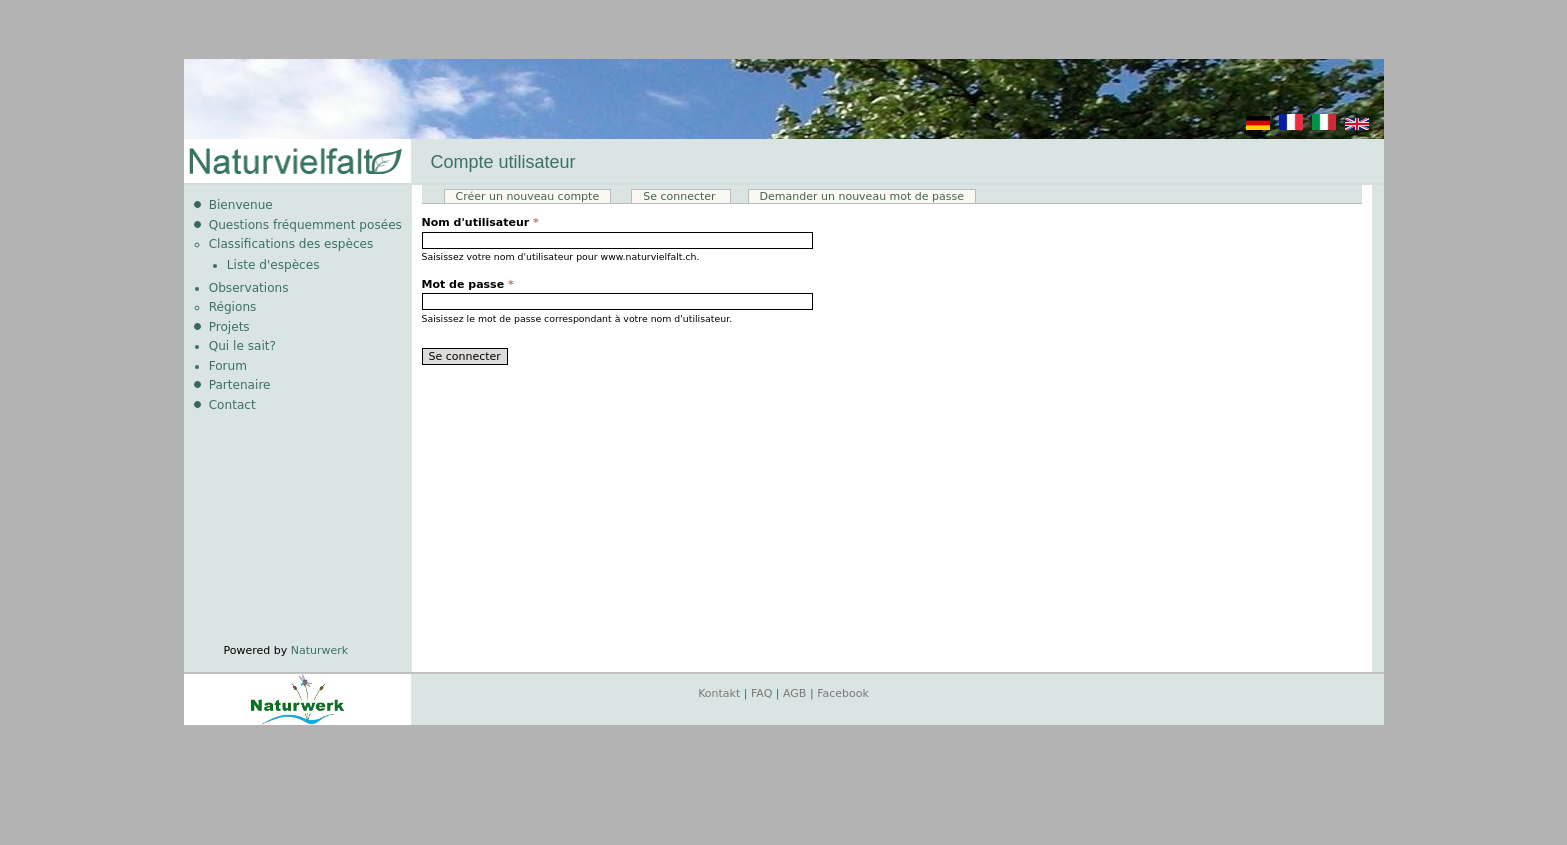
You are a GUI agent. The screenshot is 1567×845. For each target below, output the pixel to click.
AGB (794, 693)
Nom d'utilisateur (480, 222)
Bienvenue (241, 205)
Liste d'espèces (273, 265)
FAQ (761, 693)
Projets (229, 327)
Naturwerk (319, 650)
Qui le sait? (242, 346)
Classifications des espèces (291, 244)
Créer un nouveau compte (528, 196)
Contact (232, 405)
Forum (228, 366)
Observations (249, 288)
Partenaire (240, 385)
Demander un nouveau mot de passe (862, 196)
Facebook (843, 693)
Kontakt (719, 693)
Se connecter (687, 196)
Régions (233, 307)
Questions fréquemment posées (305, 225)
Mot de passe (468, 284)
